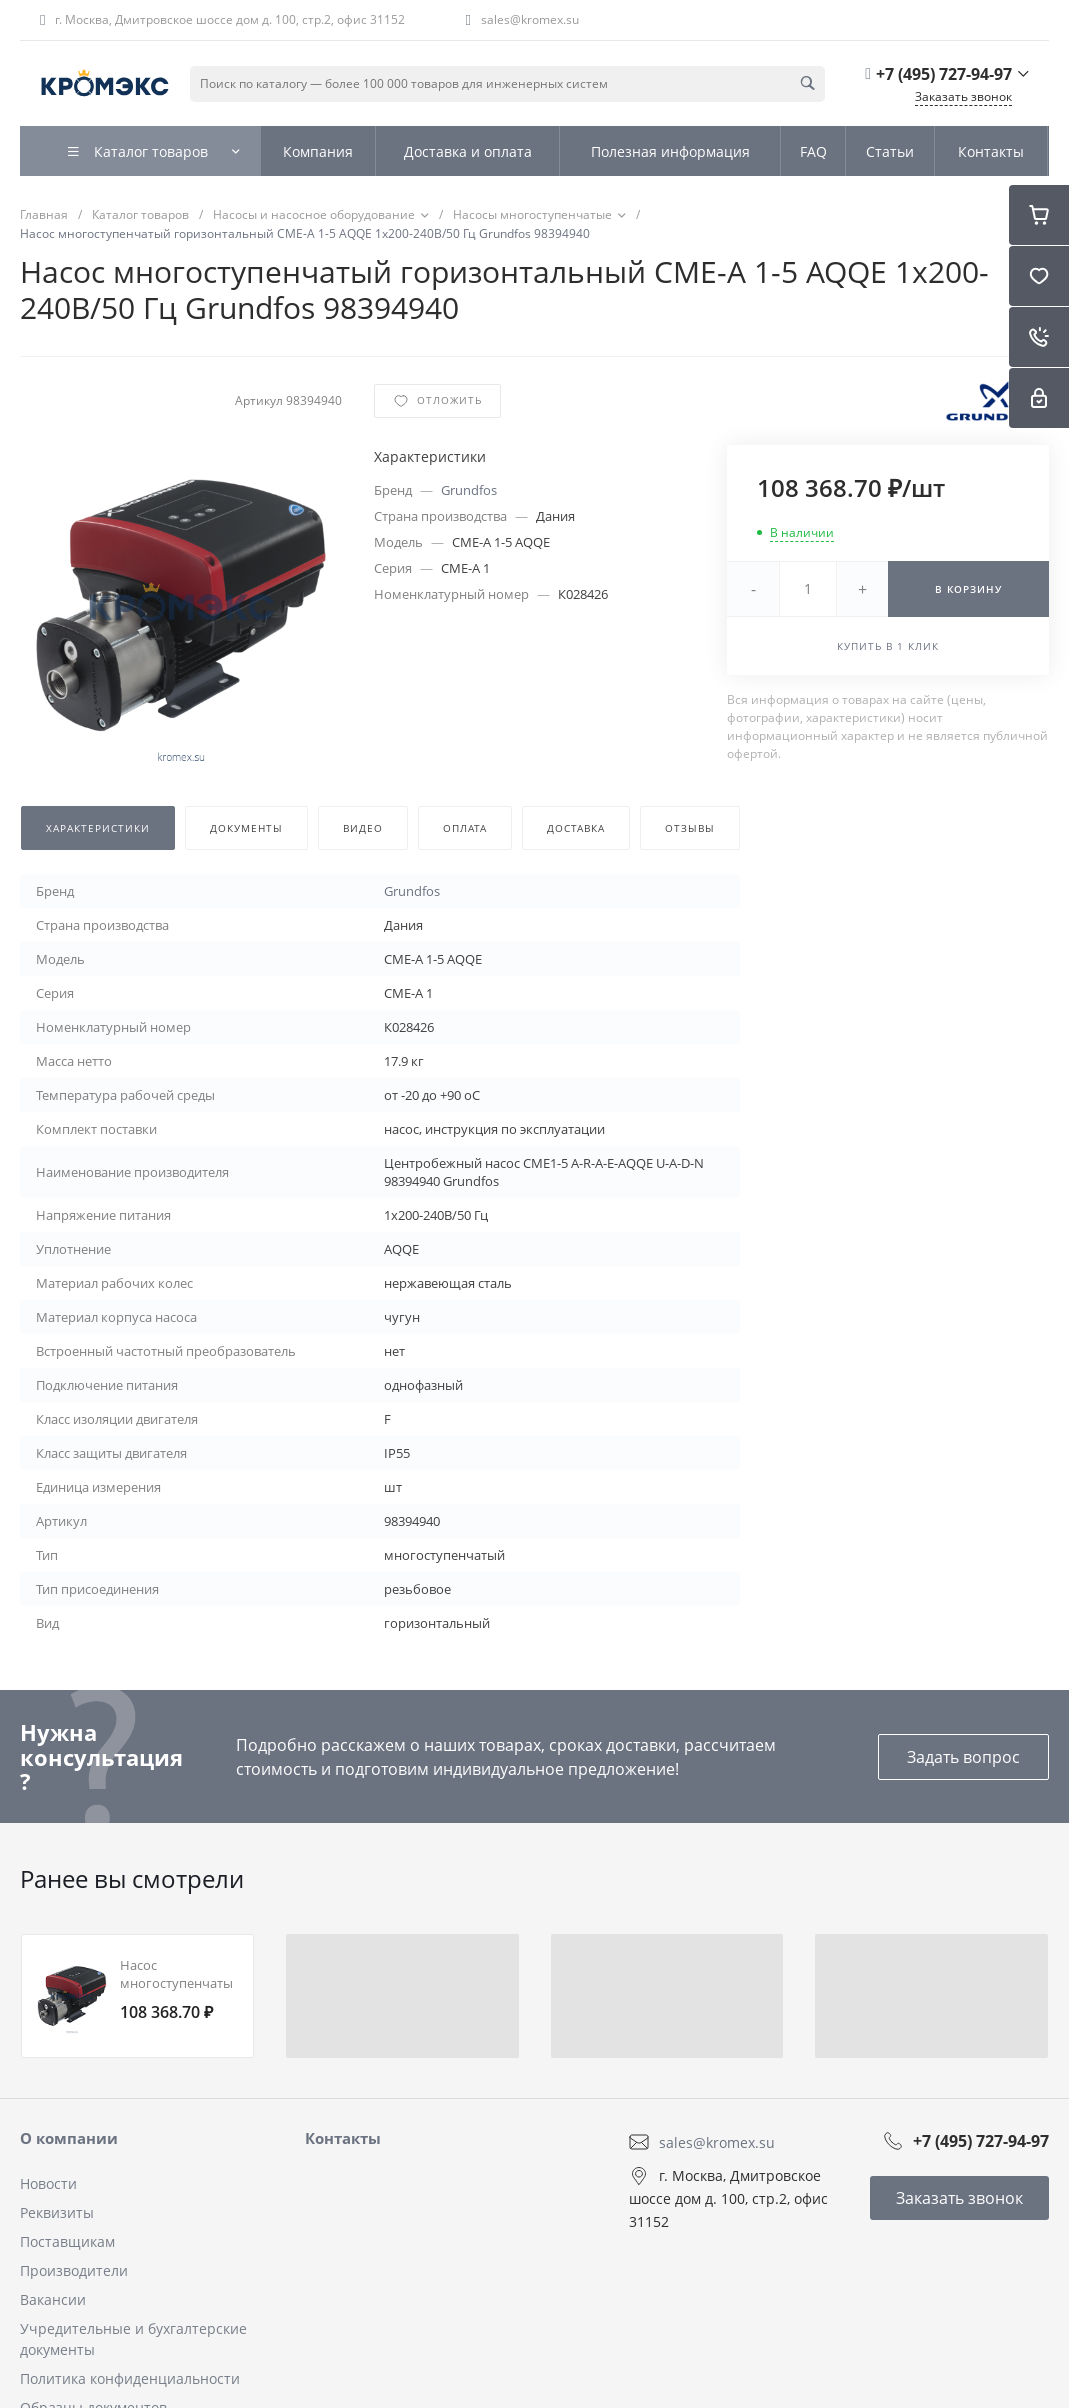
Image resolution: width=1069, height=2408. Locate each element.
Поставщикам (67, 2241)
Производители (74, 2270)
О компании (69, 2138)
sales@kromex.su (530, 19)
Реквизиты (57, 2212)
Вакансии (53, 2299)
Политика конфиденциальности (130, 2378)
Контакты (343, 2138)
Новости (48, 2183)
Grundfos (469, 490)
